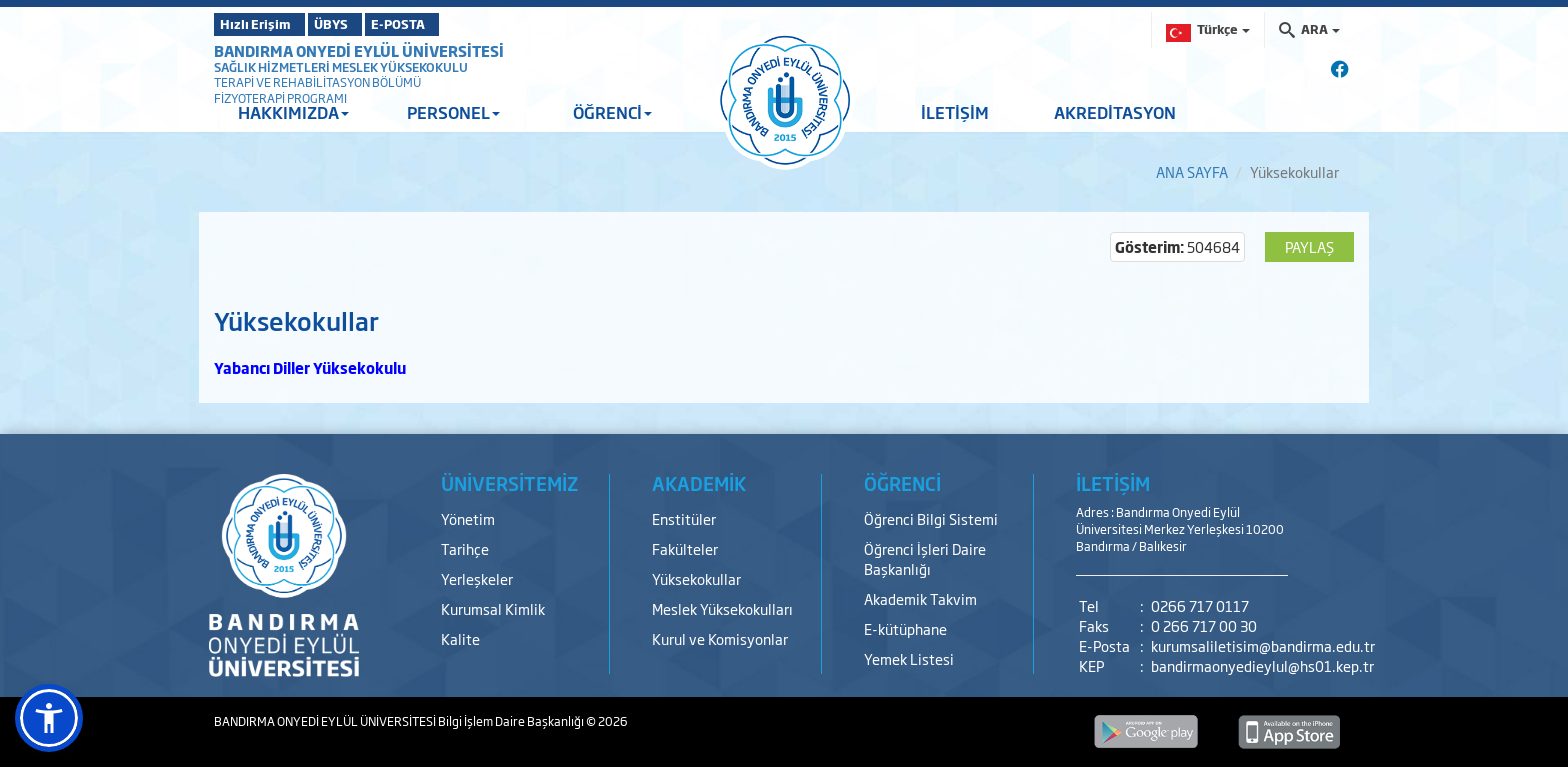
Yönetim (468, 518)
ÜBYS (361, 24)
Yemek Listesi (909, 658)
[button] (49, 718)
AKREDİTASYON (1115, 112)
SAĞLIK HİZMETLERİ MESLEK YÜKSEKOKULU (341, 67)
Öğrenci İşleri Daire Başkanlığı (925, 558)
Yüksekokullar (696, 578)
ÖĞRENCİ (612, 112)
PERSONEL (453, 112)
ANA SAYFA (1192, 171)
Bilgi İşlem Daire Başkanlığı (512, 721)
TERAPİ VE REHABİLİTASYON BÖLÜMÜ (317, 82)
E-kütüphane (905, 628)
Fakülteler (685, 548)
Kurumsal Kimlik (493, 608)
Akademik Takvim (920, 598)
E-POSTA (454, 24)
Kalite (460, 638)
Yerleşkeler (477, 578)
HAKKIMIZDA (293, 112)
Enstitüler (684, 518)
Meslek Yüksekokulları (722, 608)
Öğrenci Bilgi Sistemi (931, 518)
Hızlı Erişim (263, 24)
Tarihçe (465, 548)
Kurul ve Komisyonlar (720, 638)
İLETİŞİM (955, 112)
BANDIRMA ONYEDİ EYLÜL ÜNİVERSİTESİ (359, 50)
